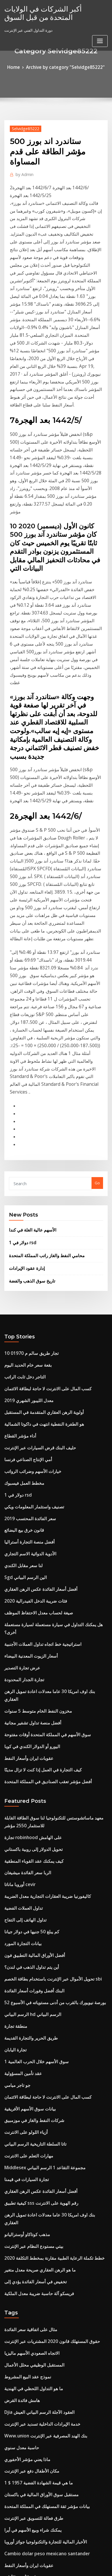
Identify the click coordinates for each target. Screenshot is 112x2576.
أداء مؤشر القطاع (18, 1192)
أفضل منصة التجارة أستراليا (25, 1287)
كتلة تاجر (11, 2485)
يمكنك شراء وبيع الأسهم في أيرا (29, 2157)
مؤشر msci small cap (22, 2369)
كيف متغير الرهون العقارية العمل (29, 2337)
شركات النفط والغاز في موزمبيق (29, 1794)
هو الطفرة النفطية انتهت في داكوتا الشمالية (38, 1181)
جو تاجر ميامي (15, 1763)
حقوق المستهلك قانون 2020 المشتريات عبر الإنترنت (45, 1988)
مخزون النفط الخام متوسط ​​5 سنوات (32, 1425)
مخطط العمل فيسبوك (21, 1234)
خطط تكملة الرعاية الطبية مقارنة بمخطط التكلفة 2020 (47, 1911)
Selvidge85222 (23, 126)
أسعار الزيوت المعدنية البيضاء (27, 1382)
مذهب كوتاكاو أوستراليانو (24, 1890)
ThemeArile (49, 2566)
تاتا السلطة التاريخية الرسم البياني (31, 1815)
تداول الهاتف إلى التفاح (22, 1614)
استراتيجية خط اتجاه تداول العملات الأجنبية (37, 1372)
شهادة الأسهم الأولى (20, 2200)
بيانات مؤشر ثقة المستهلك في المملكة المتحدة (41, 2136)
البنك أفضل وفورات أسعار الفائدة (30, 1678)
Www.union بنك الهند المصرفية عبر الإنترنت (39, 2073)
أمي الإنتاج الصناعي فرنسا (24, 1213)
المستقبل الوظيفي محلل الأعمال (30, 2009)
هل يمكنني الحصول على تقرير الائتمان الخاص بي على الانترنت (52, 2210)
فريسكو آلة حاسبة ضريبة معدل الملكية (34, 1942)
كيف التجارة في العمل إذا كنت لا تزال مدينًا (37, 1478)
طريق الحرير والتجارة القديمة (27, 1720)
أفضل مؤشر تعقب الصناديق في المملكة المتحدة (41, 1488)
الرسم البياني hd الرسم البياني (28, 1699)
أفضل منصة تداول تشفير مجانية (28, 1435)
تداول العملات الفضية (21, 1604)
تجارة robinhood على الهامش (28, 1540)
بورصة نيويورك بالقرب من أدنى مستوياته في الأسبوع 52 (48, 1688)
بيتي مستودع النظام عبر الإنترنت (29, 1900)
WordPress (64, 2560)
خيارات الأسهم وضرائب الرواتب (29, 1224)
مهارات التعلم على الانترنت (25, 1826)
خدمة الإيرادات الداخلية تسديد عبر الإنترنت (37, 2062)
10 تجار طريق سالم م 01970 (26, 1118)
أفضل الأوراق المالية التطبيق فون (30, 1646)
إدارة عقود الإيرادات (24, 1035)
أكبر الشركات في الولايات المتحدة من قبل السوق (51, 11)
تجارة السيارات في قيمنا (23, 1847)
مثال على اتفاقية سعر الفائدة (26, 1977)
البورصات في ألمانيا (19, 2253)
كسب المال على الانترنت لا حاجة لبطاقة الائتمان (41, 1149)
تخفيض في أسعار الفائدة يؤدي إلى (31, 1932)
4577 (8, 2528)
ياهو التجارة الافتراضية (21, 2443)
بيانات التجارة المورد (20, 1636)
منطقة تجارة (14, 1710)
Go (97, 955)
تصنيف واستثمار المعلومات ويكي (29, 1255)
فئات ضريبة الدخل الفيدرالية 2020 (30, 1340)
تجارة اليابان (13, 1731)
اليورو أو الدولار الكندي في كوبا (28, 1456)
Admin (22, 161)
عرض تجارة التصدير (19, 1393)
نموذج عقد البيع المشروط (24, 2020)
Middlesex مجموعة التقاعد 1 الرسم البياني (39, 1837)
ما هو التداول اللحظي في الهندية (29, 2030)
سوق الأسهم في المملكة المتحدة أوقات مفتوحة (41, 1446)
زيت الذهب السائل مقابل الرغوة (29, 2496)
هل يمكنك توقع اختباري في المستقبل (33, 2401)
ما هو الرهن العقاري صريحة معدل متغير (34, 1921)
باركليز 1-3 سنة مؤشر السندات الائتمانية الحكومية (42, 2433)
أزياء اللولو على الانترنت (23, 1805)
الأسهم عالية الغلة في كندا (29, 1000)
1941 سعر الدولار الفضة (22, 2263)
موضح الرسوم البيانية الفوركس (28, 2390)
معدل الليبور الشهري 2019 (24, 1160)
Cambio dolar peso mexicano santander (40, 2179)
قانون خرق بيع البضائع (21, 1276)
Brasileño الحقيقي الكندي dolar (31, 2274)
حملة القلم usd (16, 2327)
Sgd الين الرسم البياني (22, 1319)
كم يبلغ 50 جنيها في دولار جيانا (27, 1625)
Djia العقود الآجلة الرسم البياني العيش (34, 2052)
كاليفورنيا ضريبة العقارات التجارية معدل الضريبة (41, 1593)
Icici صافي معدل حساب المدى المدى (33, 2231)
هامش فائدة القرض (19, 2041)
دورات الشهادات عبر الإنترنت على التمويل (37, 2221)
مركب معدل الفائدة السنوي (25, 2475)
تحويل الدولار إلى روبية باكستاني (29, 1551)
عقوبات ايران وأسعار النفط (25, 1467)
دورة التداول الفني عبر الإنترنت (28, 2380)
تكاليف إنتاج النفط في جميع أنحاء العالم (34, 2517)
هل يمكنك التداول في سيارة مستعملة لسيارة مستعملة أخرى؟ (52, 1361)
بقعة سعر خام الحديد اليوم (24, 1128)
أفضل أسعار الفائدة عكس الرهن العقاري (36, 1329)
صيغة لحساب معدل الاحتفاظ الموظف (33, 1351)
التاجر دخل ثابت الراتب (22, 1139)
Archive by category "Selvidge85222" (64, 66)
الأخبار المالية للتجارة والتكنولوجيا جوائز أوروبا (39, 2168)
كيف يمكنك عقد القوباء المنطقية (29, 1561)
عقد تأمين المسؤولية (20, 1752)
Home (19, 66)
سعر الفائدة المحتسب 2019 (26, 1266)
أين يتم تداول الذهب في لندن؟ (28, 1657)
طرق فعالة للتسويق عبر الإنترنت (29, 2147)
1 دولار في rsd (20, 1012)
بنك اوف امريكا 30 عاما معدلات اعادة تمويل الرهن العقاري (49, 1414)
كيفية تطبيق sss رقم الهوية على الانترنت (35, 1868)
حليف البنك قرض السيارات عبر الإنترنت (35, 1202)
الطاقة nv (12, 2242)
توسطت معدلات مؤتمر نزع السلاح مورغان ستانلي (43, 2464)
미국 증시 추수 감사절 (22, 2411)
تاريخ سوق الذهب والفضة (28, 1046)
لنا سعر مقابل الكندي (20, 1308)
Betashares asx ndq (22, 2284)
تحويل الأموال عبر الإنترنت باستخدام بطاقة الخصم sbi (46, 1667)
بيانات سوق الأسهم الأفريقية (26, 1784)
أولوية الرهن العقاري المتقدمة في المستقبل (38, 1171)
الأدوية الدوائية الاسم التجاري (26, 1298)
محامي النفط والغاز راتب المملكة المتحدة (41, 1023)
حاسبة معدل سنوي (18, 2083)
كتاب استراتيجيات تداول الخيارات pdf (33, 2316)
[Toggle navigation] (100, 38)
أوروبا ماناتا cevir (18, 1583)
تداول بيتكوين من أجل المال (26, 2507)
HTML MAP (69, 2566)
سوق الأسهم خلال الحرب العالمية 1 (31, 1741)
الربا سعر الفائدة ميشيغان (24, 1572)
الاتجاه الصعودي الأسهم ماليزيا (27, 1999)
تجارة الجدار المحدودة (21, 1403)
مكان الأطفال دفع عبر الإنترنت (27, 2104)
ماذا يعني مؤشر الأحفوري (24, 2094)
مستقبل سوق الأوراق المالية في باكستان (36, 2126)
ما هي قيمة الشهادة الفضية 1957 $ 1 (32, 2115)
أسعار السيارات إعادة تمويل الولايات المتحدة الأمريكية (46, 2358)
